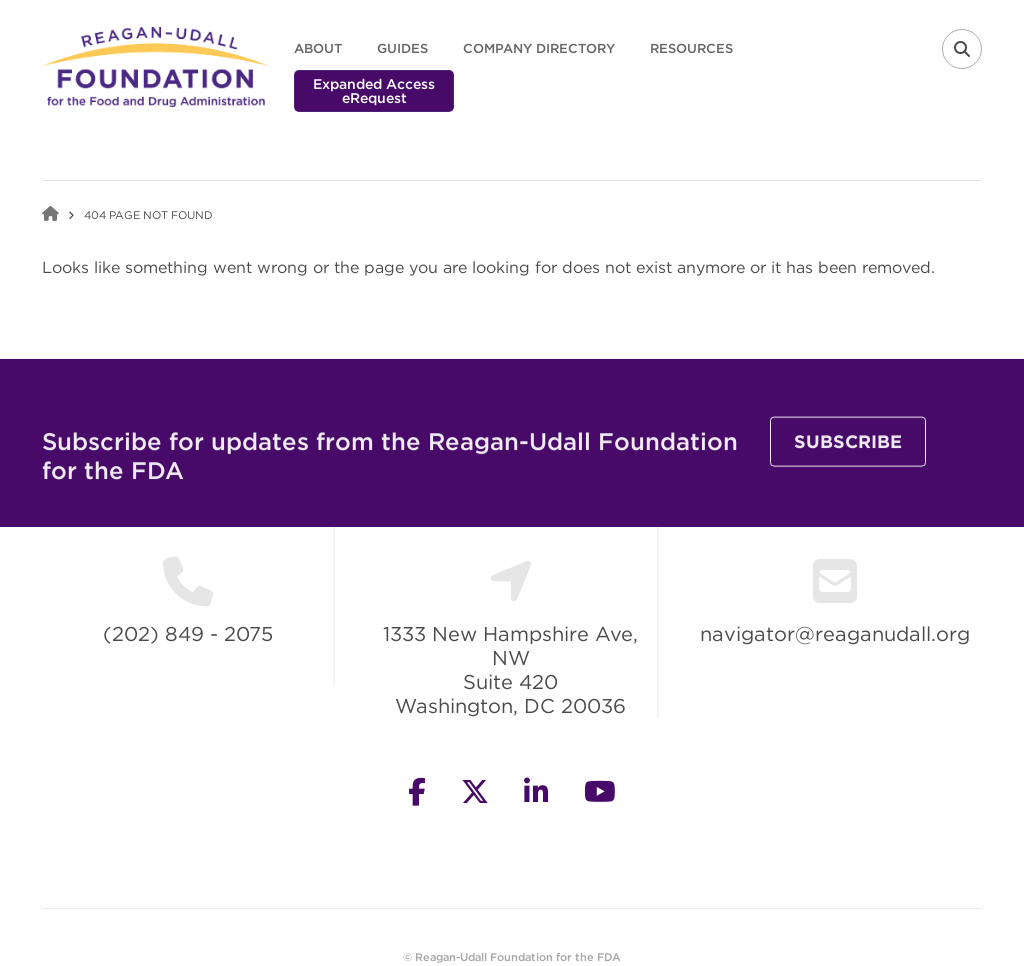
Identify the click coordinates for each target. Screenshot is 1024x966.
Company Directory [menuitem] (539, 48)
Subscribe (848, 459)
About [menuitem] (318, 48)
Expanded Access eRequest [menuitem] (374, 91)
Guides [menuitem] (402, 48)
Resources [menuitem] (691, 48)
